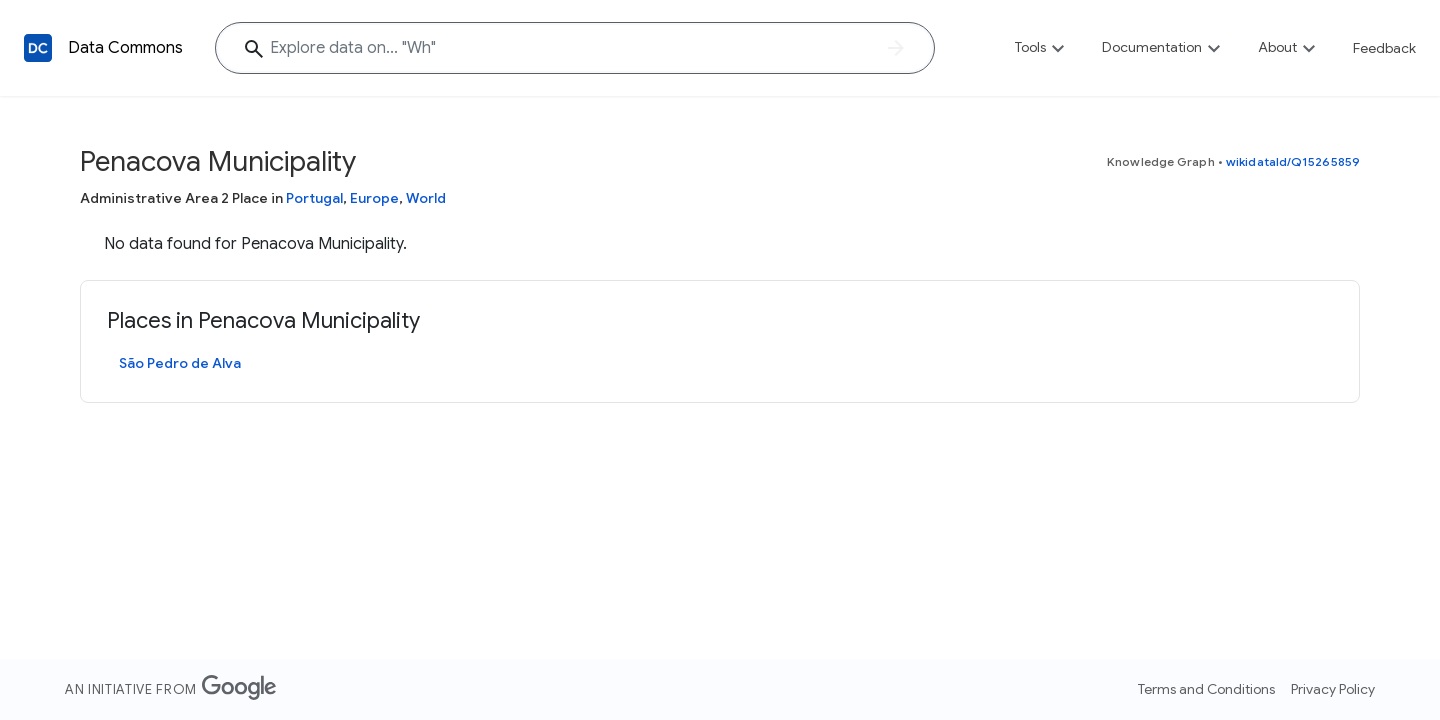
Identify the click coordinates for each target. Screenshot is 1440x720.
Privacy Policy (1333, 689)
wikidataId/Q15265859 (1293, 161)
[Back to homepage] (38, 48)
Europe (374, 198)
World (426, 198)
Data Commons (125, 48)
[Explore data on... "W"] (575, 48)
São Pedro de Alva (180, 363)
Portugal (314, 198)
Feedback (1384, 48)
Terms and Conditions (1206, 689)
